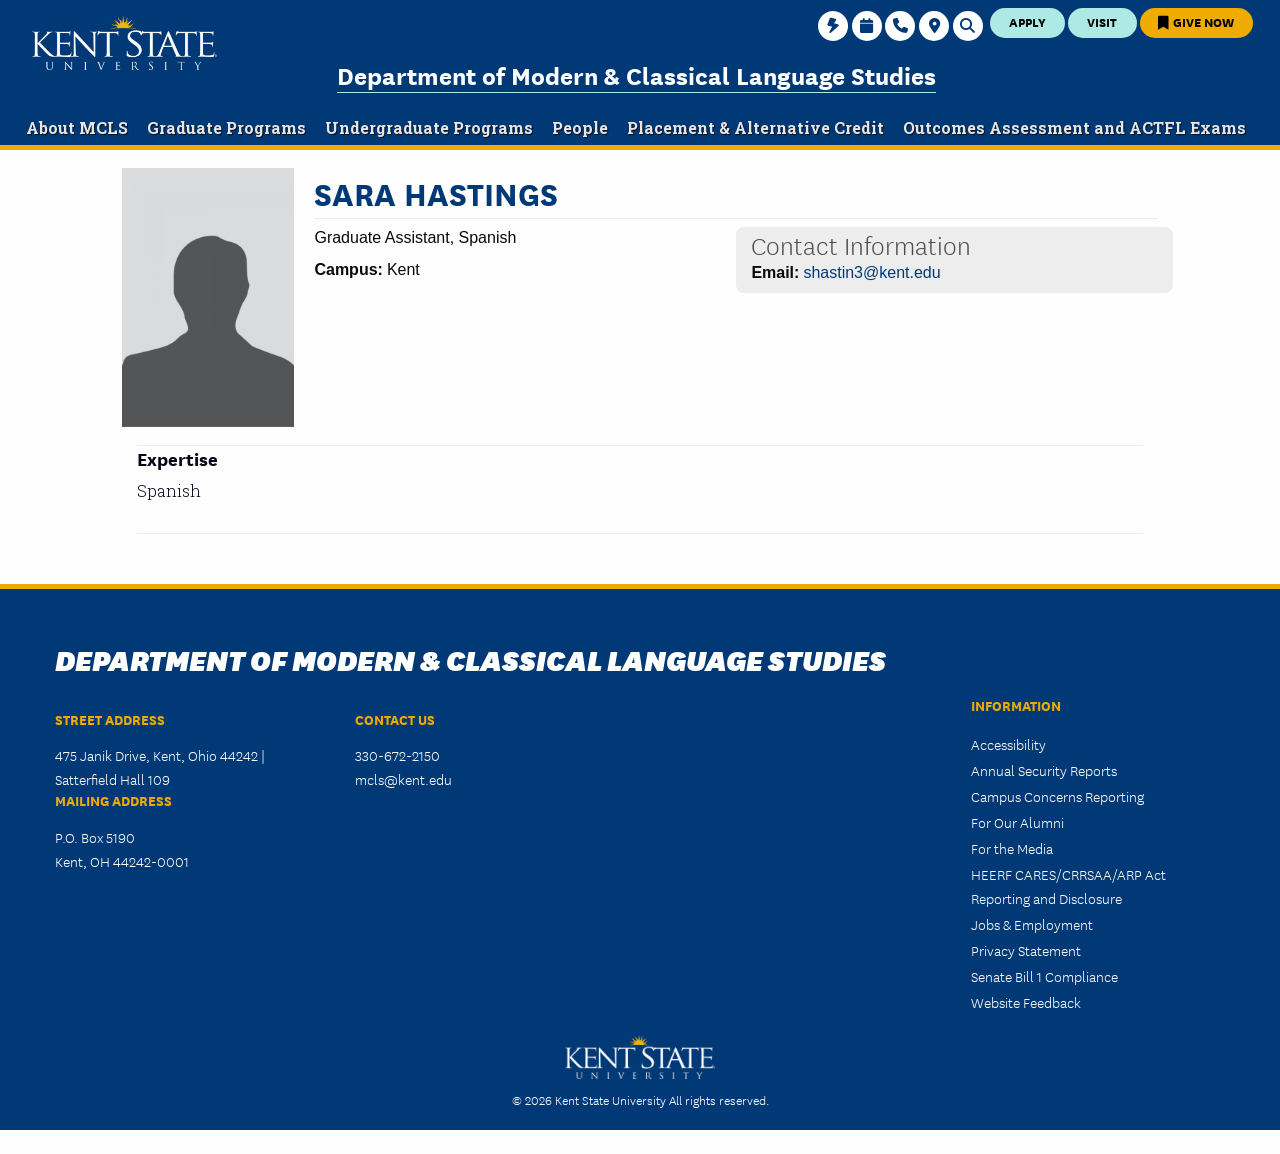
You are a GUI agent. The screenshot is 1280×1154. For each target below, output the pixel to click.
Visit (1102, 21)
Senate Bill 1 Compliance (1044, 976)
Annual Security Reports (1044, 770)
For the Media (1012, 848)
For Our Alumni (1017, 822)
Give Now (1196, 21)
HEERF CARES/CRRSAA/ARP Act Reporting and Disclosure (1068, 886)
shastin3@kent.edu (871, 272)
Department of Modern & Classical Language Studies (636, 74)
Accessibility (1008, 744)
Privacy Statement (1026, 950)
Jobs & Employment (1032, 924)
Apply (1027, 21)
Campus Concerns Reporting (1057, 796)
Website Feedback (1026, 1002)
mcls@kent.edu (403, 779)
